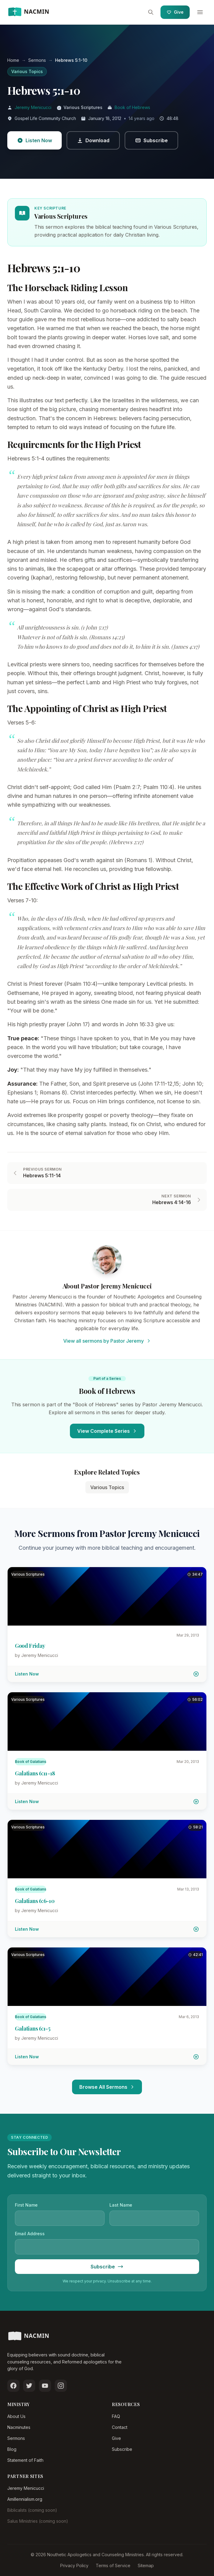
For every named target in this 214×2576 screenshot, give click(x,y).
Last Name (120, 2205)
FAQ (116, 2416)
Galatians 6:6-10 (34, 1901)
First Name (26, 2205)
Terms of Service (113, 2565)
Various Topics (27, 71)
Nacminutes (18, 2427)
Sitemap (146, 2565)
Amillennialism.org (24, 2499)
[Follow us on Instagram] (61, 2386)
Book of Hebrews (132, 107)
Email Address (30, 2233)
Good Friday (30, 1645)
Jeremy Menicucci (33, 107)
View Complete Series (107, 1431)
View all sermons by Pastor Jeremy (107, 1341)
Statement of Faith (25, 2460)
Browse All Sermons (107, 2087)
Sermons (16, 2438)
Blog (11, 2449)
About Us (16, 2416)
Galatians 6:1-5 (32, 2028)
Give (175, 12)
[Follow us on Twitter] (29, 2386)
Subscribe (122, 2449)
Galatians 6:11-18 (35, 1773)
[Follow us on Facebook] (13, 2386)
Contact (119, 2427)
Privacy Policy (74, 2565)
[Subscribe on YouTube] (45, 2386)
